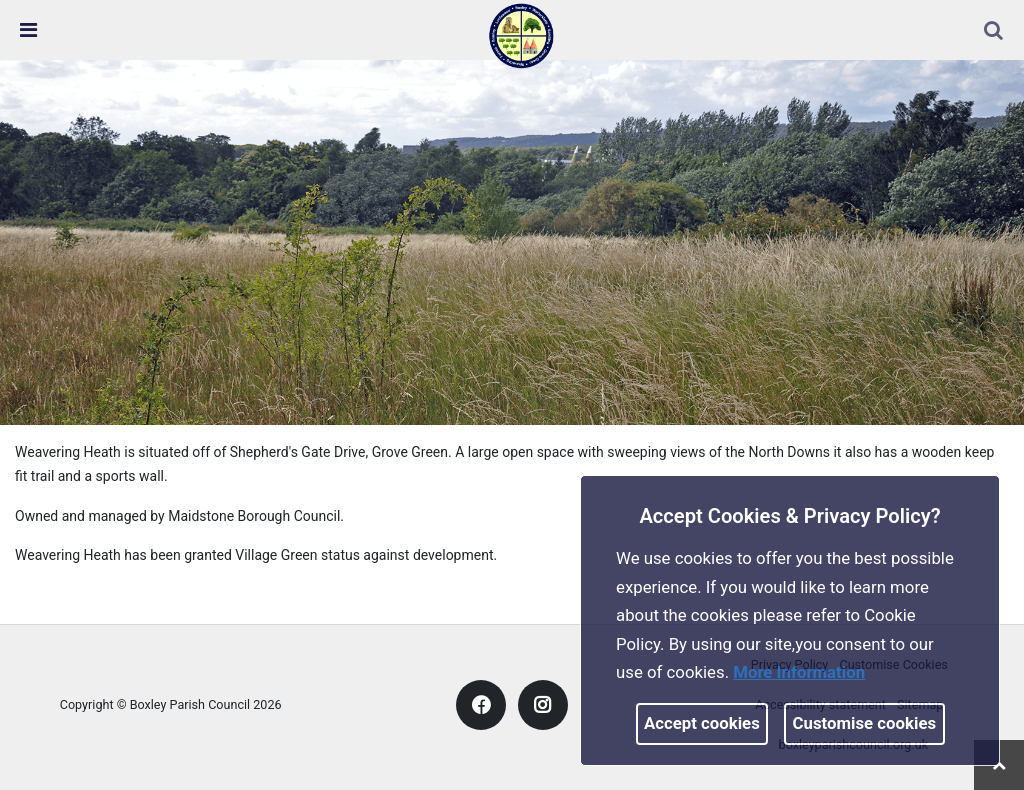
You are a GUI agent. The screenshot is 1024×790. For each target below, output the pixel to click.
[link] (521, 35)
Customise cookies (865, 723)
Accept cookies (702, 723)
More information (799, 672)
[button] (995, 32)
